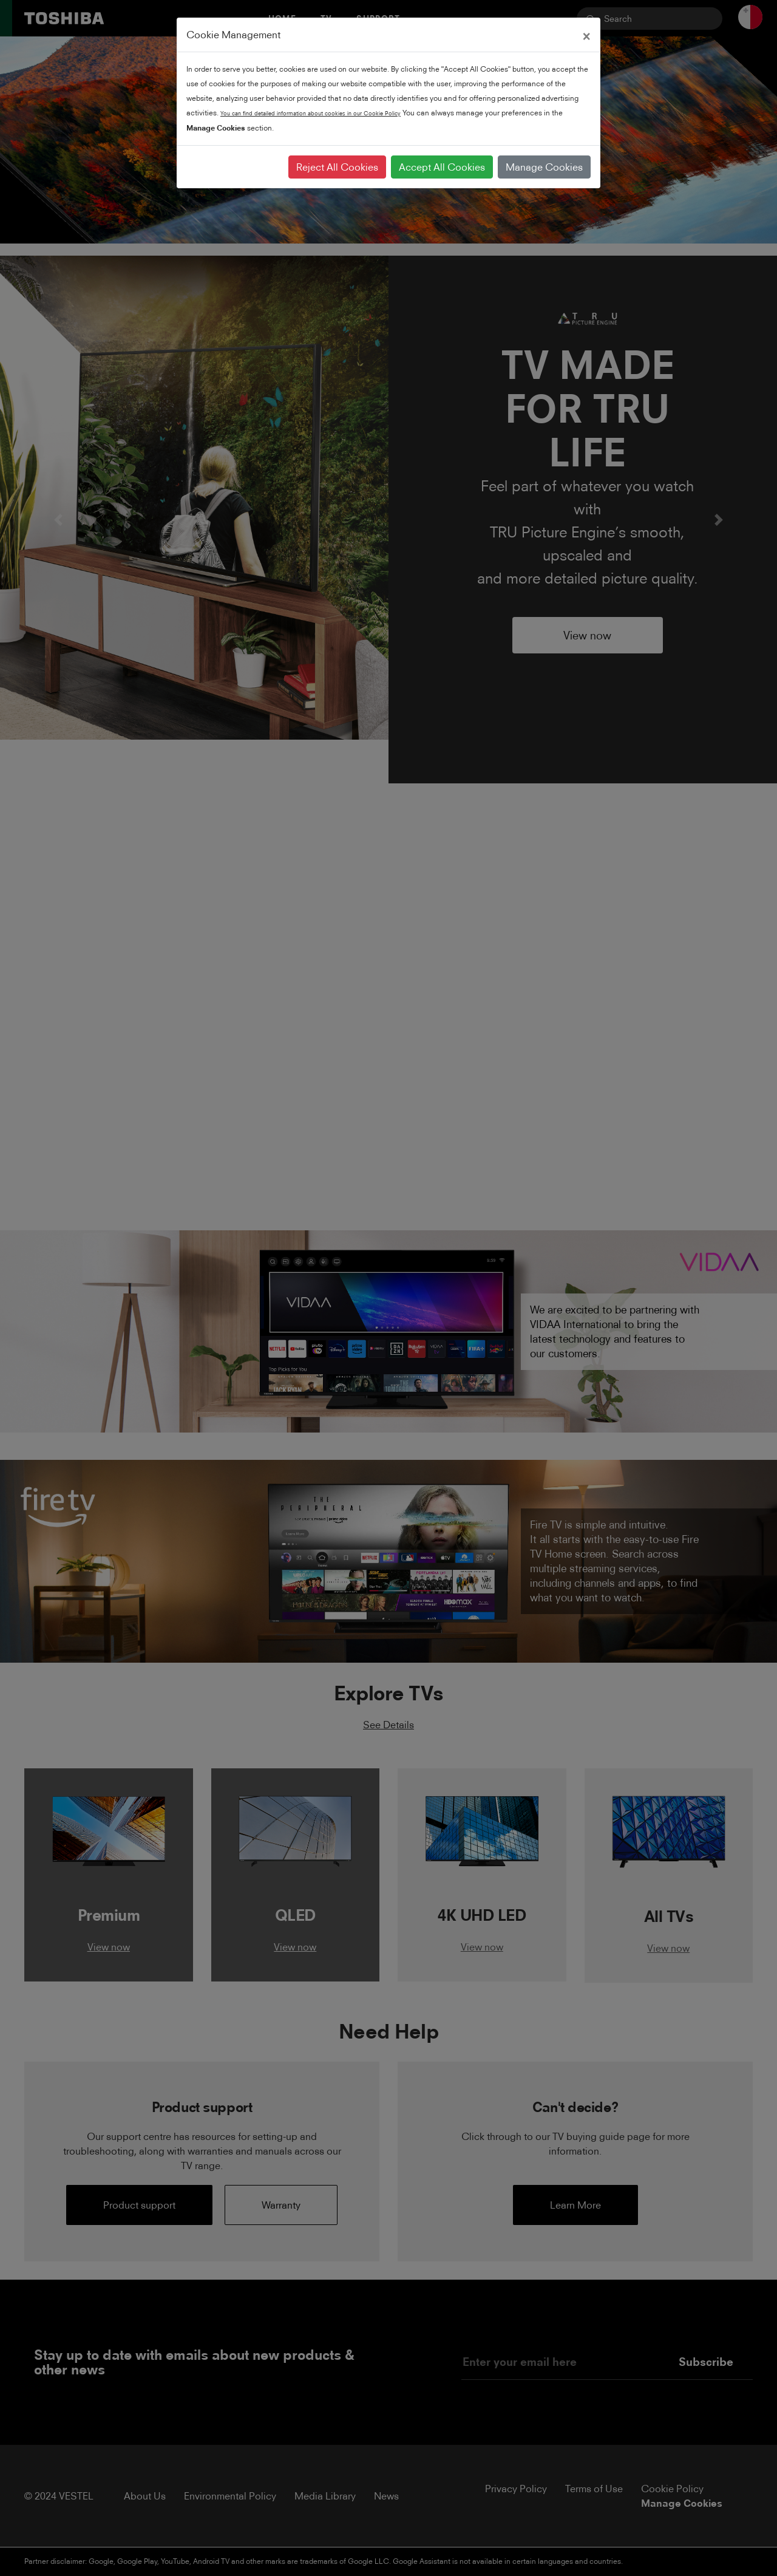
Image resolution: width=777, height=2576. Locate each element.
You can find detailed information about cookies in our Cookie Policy (310, 113)
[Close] (586, 35)
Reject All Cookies (337, 167)
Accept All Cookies (442, 167)
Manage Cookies (544, 167)
